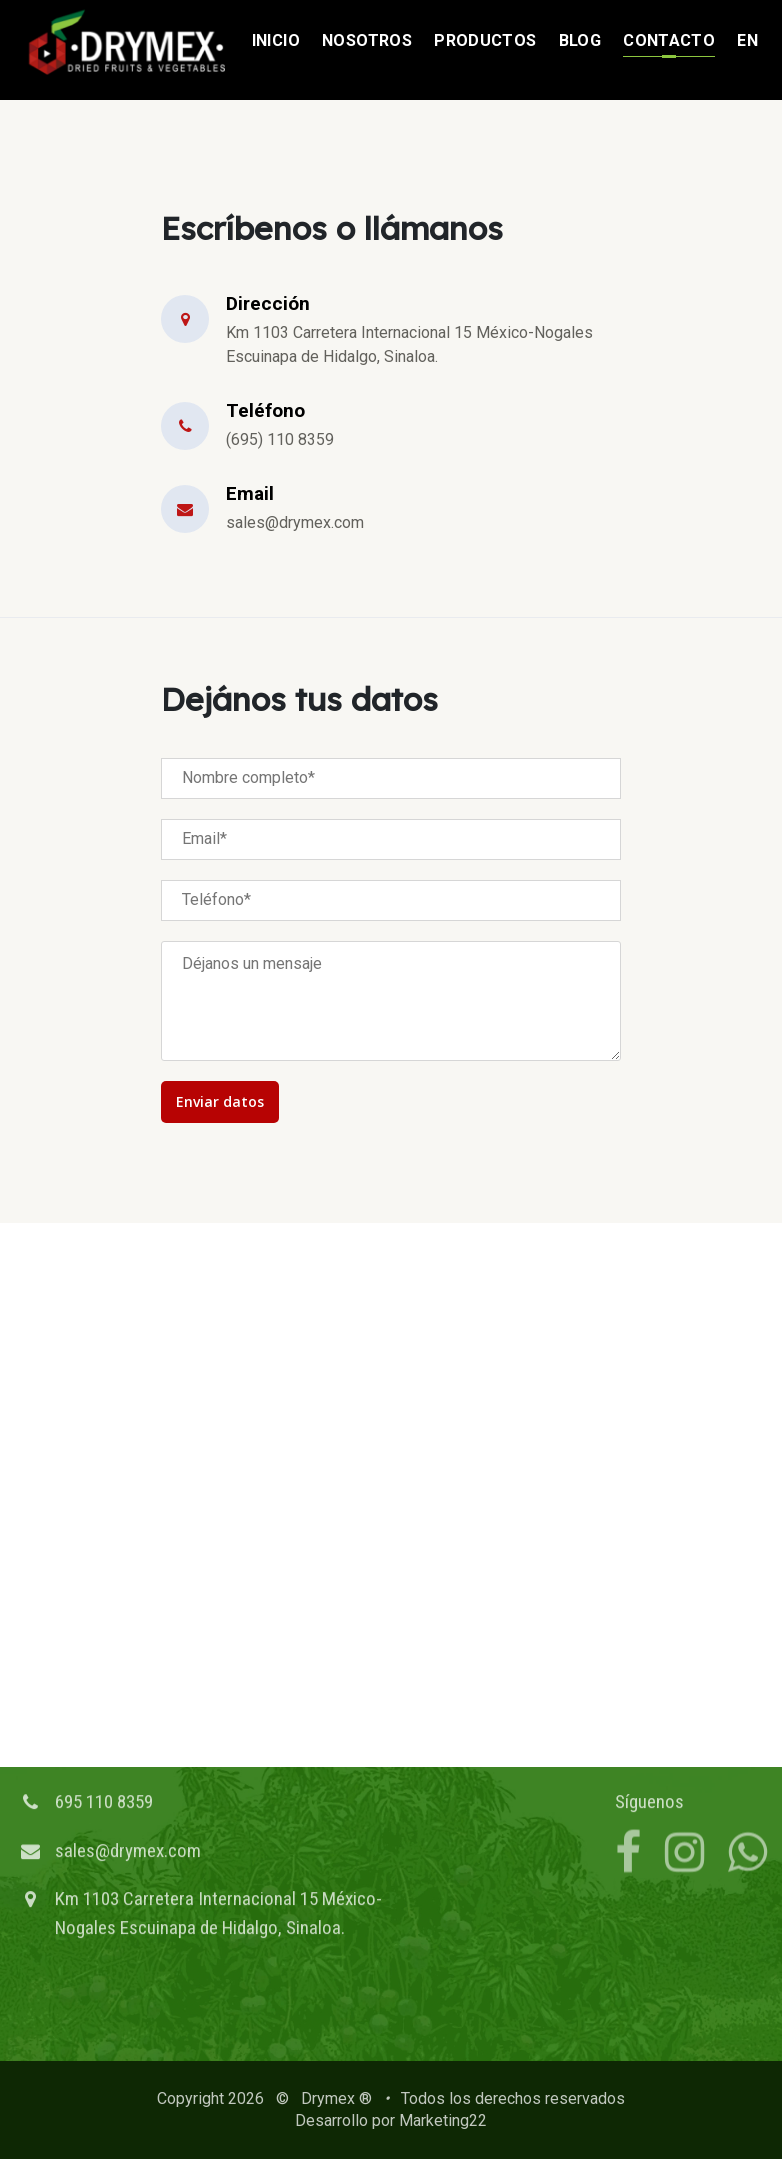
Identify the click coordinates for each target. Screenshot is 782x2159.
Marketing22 (443, 2120)
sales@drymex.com (128, 1798)
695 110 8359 (104, 1749)
